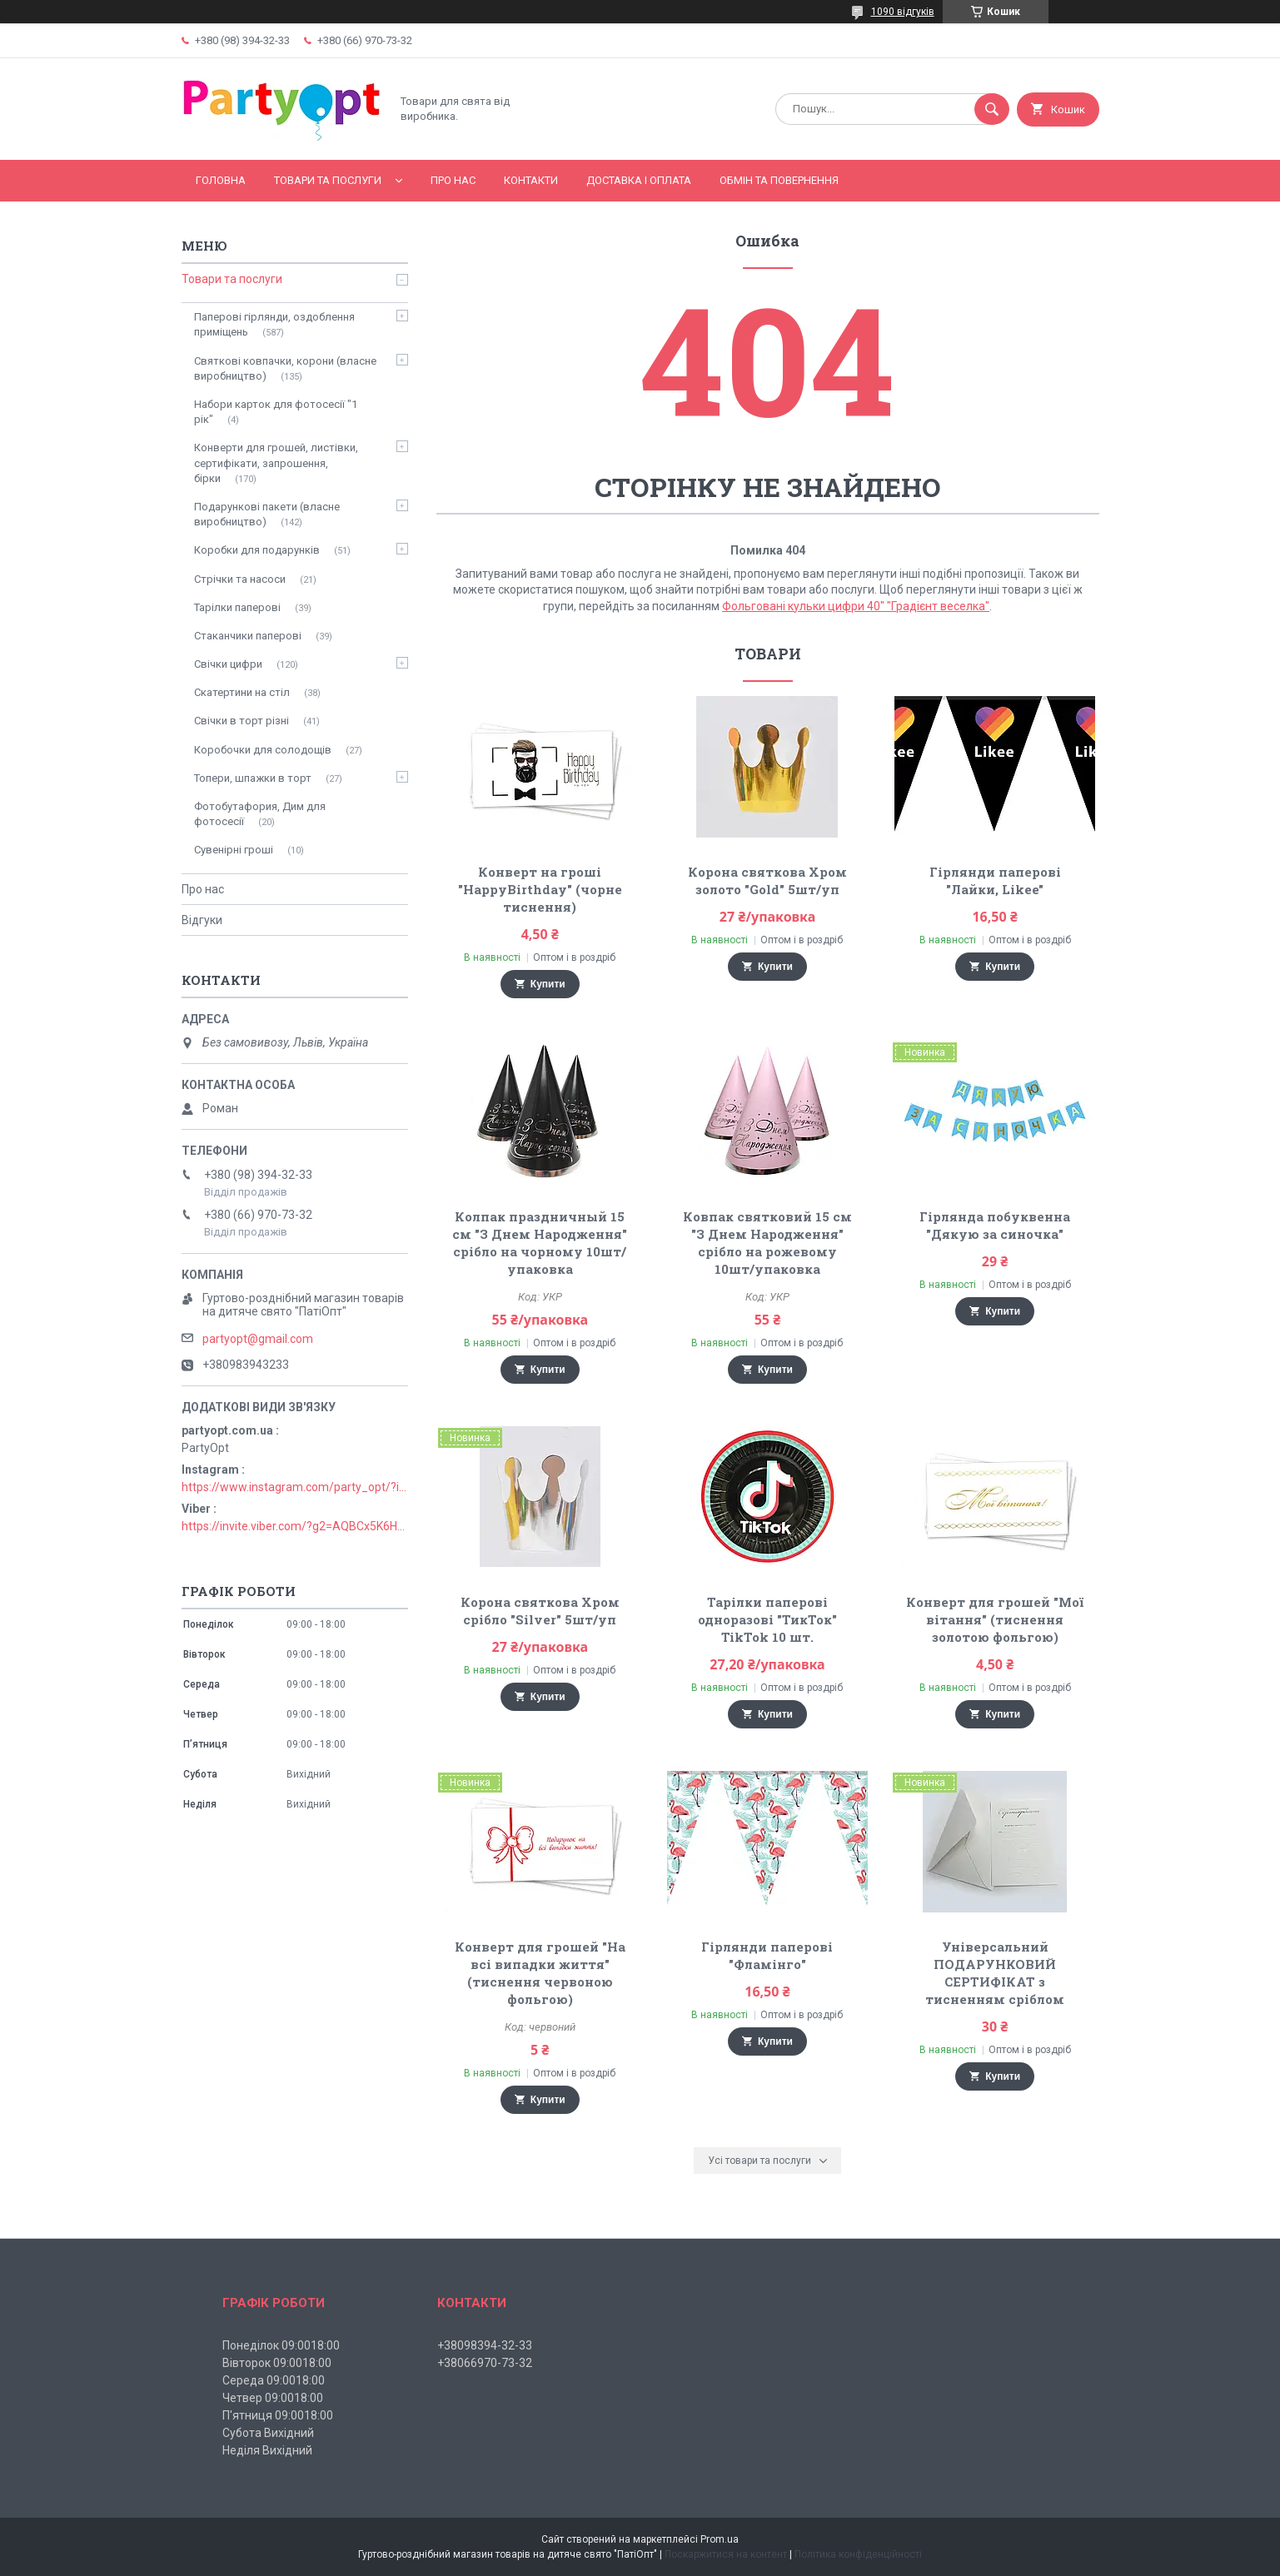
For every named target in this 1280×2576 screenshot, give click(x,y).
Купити (547, 984)
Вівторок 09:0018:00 (276, 2363)
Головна (221, 180)
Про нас (453, 180)
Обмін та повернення (779, 180)
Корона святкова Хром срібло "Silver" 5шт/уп (540, 1611)
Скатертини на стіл (242, 692)
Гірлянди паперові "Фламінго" (767, 1955)
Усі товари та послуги (759, 2160)
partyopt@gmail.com (257, 1338)
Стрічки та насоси (240, 579)
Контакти (531, 180)
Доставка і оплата (638, 180)
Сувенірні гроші (233, 849)
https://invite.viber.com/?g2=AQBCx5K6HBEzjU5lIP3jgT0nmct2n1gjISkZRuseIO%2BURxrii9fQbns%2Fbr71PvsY (295, 1526)
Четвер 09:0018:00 (272, 2397)
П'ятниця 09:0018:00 (277, 2415)
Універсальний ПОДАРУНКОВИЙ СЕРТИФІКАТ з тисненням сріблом (994, 1972)
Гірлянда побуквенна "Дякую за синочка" (994, 1225)
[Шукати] (991, 109)
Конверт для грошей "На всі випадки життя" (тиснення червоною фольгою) (540, 1972)
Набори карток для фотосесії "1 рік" (275, 411)
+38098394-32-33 (484, 2345)
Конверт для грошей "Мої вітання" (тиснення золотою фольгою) (994, 1619)
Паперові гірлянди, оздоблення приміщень (274, 324)
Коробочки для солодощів (262, 749)
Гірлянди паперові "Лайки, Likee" (995, 880)
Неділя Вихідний (267, 2450)
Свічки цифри (228, 664)
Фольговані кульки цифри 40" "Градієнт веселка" (855, 606)
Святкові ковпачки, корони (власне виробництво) (285, 368)
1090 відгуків (902, 11)
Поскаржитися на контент (726, 2554)
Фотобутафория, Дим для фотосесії (260, 814)
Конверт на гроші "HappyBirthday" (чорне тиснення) (540, 889)
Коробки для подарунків (257, 550)
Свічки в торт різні (241, 720)
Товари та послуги (327, 180)
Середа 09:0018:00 (273, 2380)
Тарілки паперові (237, 607)
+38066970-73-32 (484, 2363)
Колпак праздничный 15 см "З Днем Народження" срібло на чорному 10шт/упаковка (539, 1242)
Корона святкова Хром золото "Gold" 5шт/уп (767, 880)
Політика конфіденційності (858, 2554)
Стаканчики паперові (247, 635)
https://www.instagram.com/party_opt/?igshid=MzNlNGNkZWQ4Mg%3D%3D (295, 1487)
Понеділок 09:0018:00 (281, 2345)
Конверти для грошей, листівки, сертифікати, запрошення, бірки (276, 462)
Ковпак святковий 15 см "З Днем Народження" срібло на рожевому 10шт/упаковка (767, 1242)
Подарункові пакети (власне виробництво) (267, 514)
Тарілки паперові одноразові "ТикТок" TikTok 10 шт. (767, 1619)
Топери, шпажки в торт (252, 778)
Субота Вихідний (268, 2432)
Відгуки (202, 920)
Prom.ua (719, 2539)
